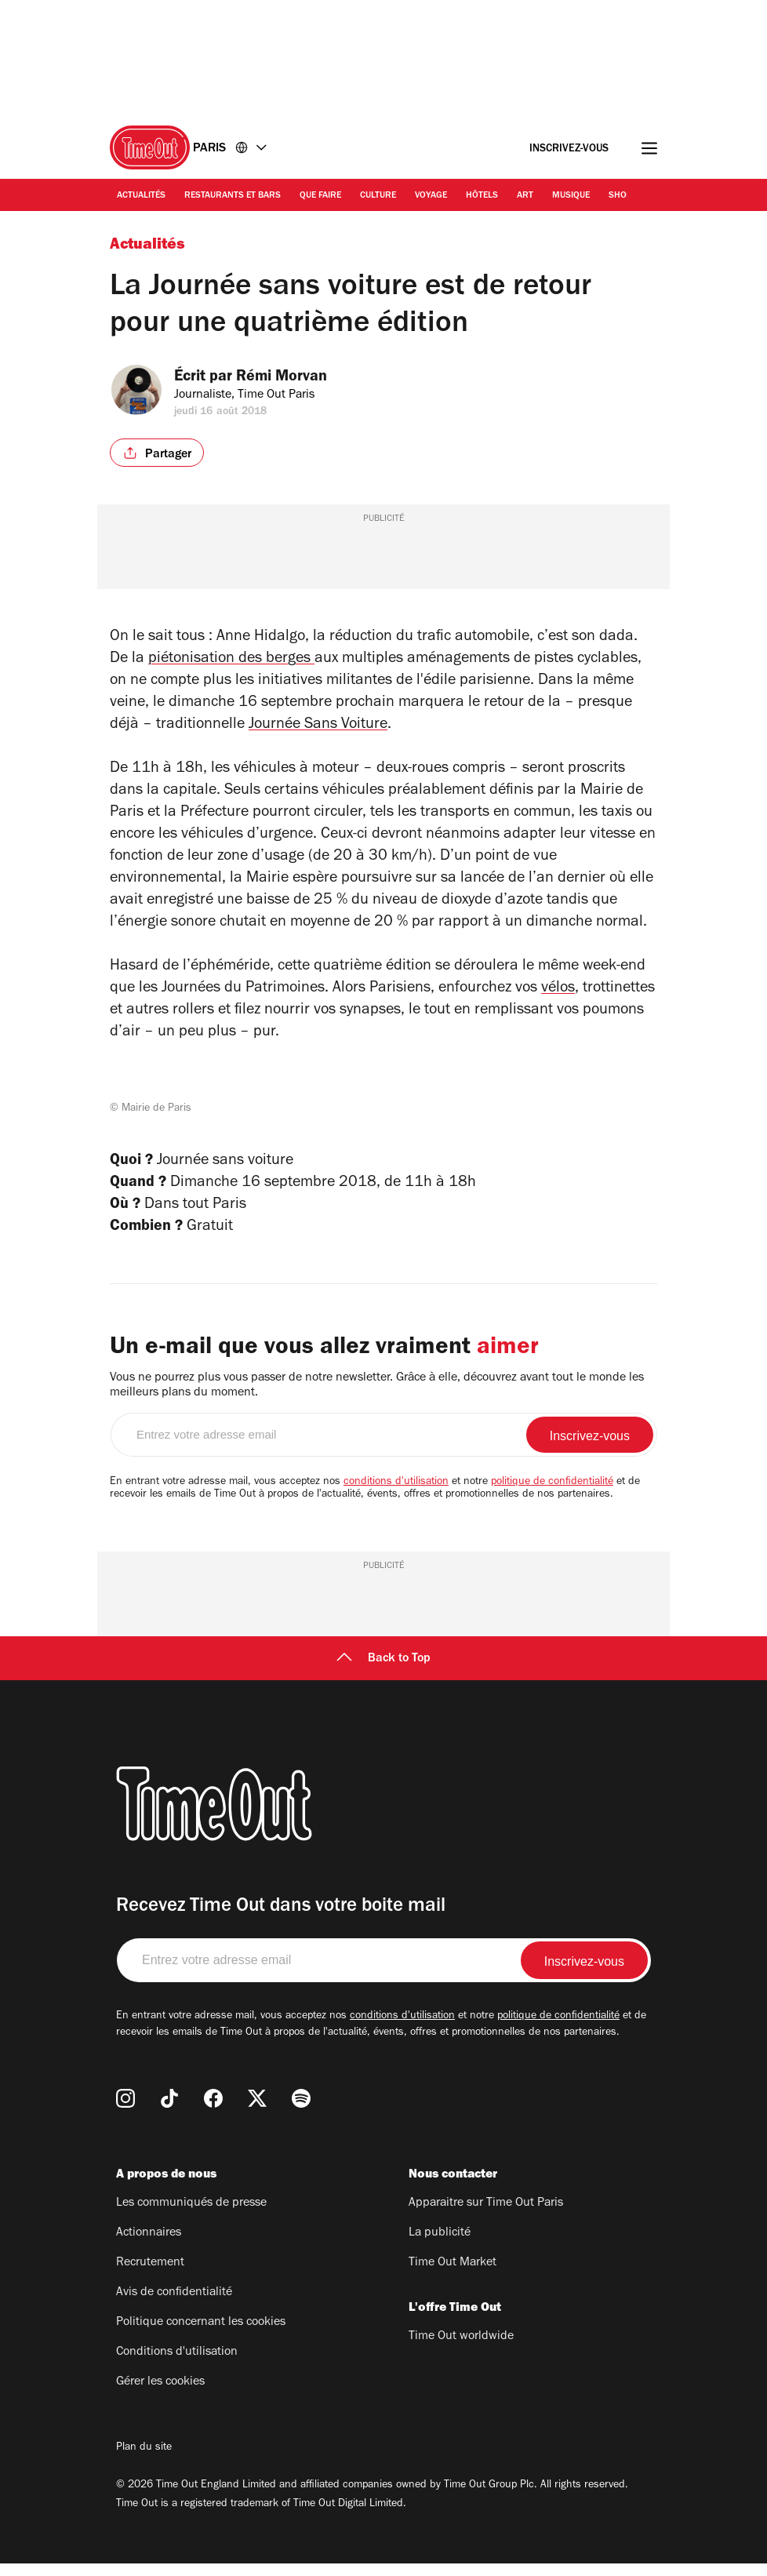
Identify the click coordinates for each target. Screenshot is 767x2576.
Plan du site (144, 2460)
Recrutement (150, 2275)
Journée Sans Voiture (318, 725)
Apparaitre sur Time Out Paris (486, 2216)
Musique (571, 196)
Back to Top (383, 1671)
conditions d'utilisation (396, 1495)
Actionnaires (148, 2245)
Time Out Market (452, 2275)
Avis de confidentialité (174, 2305)
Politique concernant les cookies (200, 2335)
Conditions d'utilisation (177, 2365)
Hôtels (482, 196)
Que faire (320, 196)
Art (525, 196)
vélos (558, 989)
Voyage (431, 196)
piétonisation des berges (231, 660)
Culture (378, 196)
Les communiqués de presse (191, 2216)
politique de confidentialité (552, 1495)
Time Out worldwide (461, 2349)
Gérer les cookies (160, 2395)
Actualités (141, 196)
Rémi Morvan (291, 378)
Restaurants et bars (232, 196)
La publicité (440, 2245)
